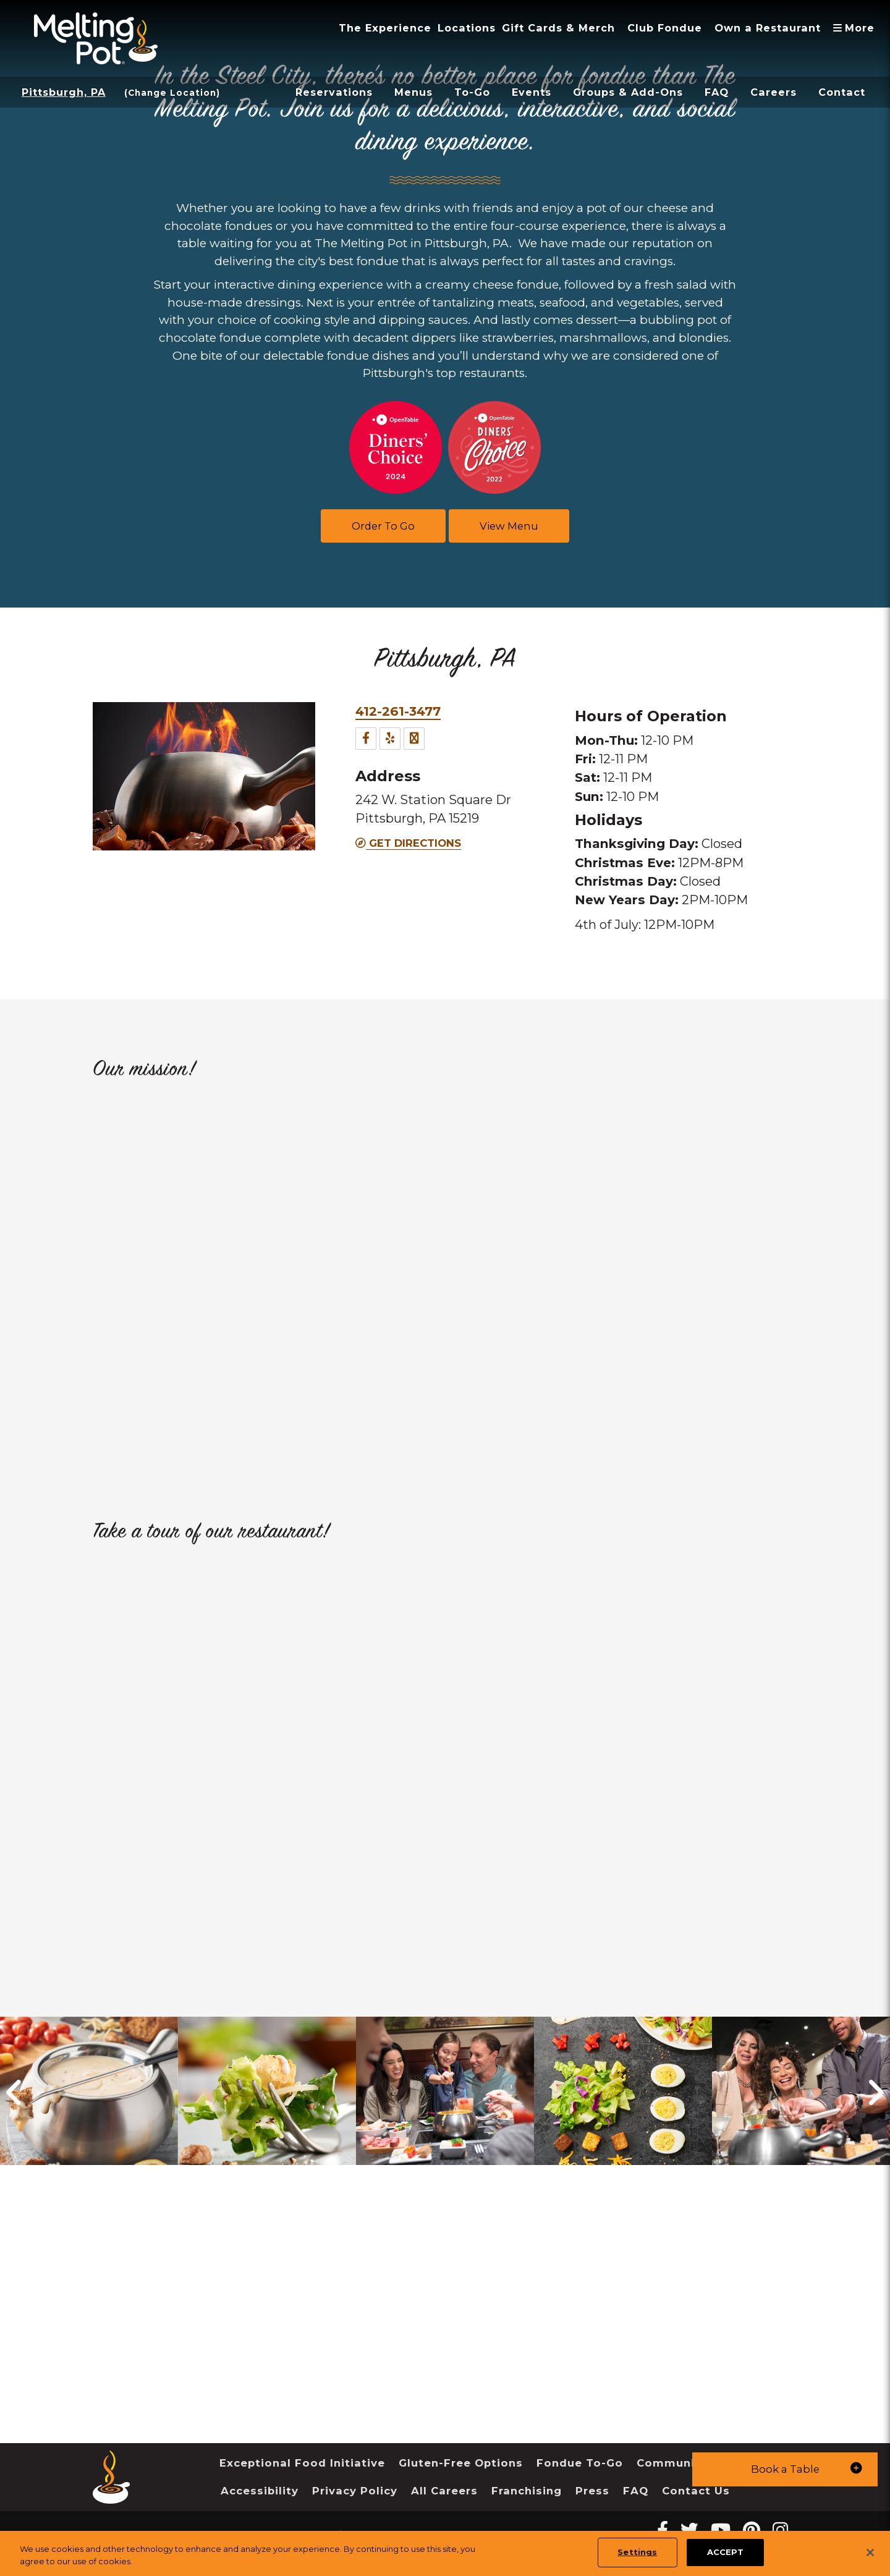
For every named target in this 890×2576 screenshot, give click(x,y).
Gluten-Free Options (461, 2463)
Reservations (334, 92)
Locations (467, 28)
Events (531, 92)
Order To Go (383, 526)
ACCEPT (725, 2552)
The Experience (385, 28)
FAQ (717, 92)
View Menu (509, 526)
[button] (785, 2469)
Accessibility (260, 2491)
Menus (413, 92)
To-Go (472, 92)
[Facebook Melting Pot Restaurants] (662, 2530)
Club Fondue (664, 28)
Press (592, 2491)
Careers (773, 92)
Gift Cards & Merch (558, 28)
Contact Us (696, 2491)
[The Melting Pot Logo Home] (96, 38)
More (857, 27)
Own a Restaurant (767, 28)
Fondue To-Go (579, 2463)
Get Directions (408, 843)
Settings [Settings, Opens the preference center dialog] (637, 2552)
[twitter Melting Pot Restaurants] (689, 2530)
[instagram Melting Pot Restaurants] (780, 2530)
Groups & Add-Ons (628, 92)
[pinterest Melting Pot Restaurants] (751, 2530)
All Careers (444, 2491)
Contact (841, 92)
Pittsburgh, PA (64, 92)
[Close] (870, 2552)
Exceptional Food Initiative (302, 2463)
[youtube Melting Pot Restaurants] (721, 2530)
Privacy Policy (354, 2491)
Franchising (526, 2491)
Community (672, 2463)
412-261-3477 (398, 711)
